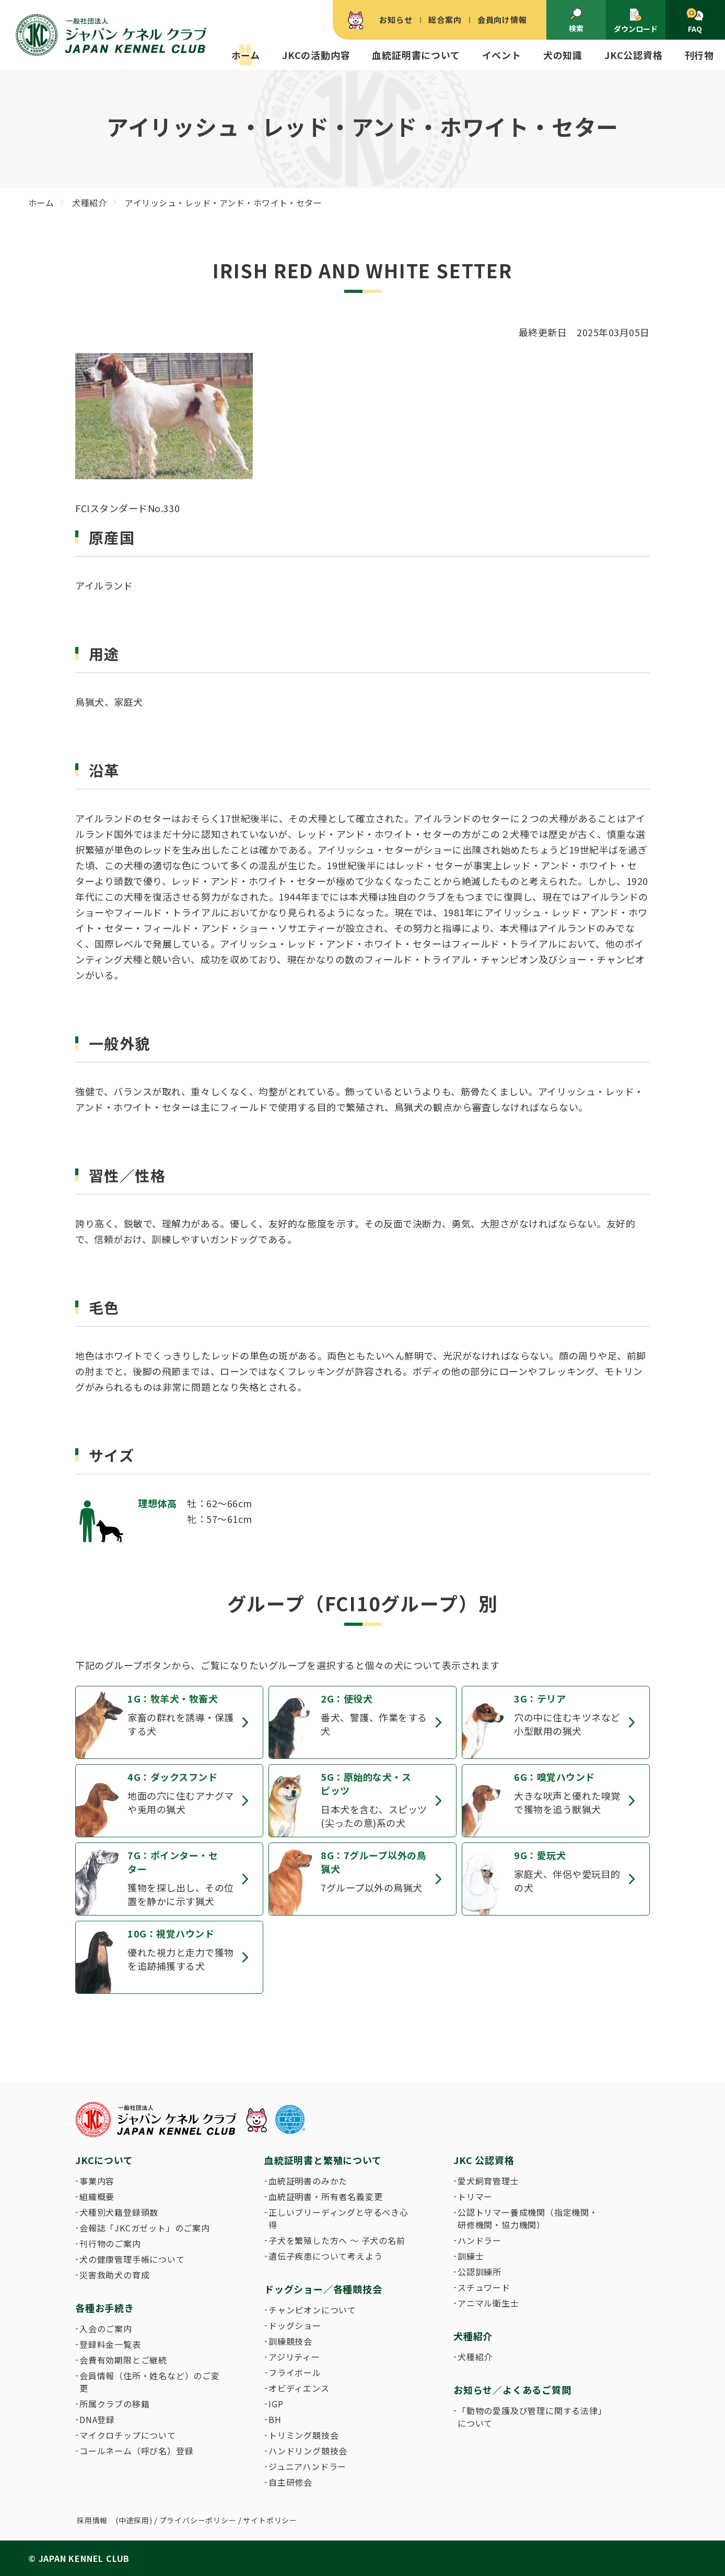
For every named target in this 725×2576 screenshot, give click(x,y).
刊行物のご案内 (110, 2243)
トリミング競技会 (303, 2435)
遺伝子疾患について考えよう (325, 2256)
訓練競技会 (290, 2341)
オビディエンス (299, 2388)
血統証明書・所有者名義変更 (325, 2196)
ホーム (245, 55)
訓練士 (471, 2256)
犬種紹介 (475, 2356)
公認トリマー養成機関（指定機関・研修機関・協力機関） (528, 2218)
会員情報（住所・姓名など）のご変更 (149, 2381)
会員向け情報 (502, 19)
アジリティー (294, 2356)
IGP (275, 2403)
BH (275, 2419)
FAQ (695, 21)
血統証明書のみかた (307, 2181)
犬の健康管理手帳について (132, 2259)
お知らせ (395, 19)
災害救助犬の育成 (114, 2274)
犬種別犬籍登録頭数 (118, 2212)
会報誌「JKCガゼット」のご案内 (144, 2227)
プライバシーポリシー (198, 2520)
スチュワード (484, 2287)
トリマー (475, 2196)
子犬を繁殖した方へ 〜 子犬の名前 (336, 2240)
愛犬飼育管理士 (488, 2181)
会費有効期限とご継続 (123, 2360)
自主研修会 (290, 2482)
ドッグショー (294, 2325)
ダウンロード (636, 20)
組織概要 (96, 2196)
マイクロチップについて (127, 2435)
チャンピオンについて (312, 2309)
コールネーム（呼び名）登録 (136, 2450)
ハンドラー (479, 2240)
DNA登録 (97, 2419)
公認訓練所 (479, 2271)
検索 (576, 20)
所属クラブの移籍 (114, 2403)
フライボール (294, 2372)
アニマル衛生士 (488, 2303)
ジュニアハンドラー (307, 2466)
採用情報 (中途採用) (115, 2520)
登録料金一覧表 (110, 2344)
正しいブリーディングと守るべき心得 (338, 2218)
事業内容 (96, 2181)
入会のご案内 (105, 2328)
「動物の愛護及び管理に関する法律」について (530, 2416)
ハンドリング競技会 (307, 2450)
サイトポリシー (270, 2520)
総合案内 (444, 19)
